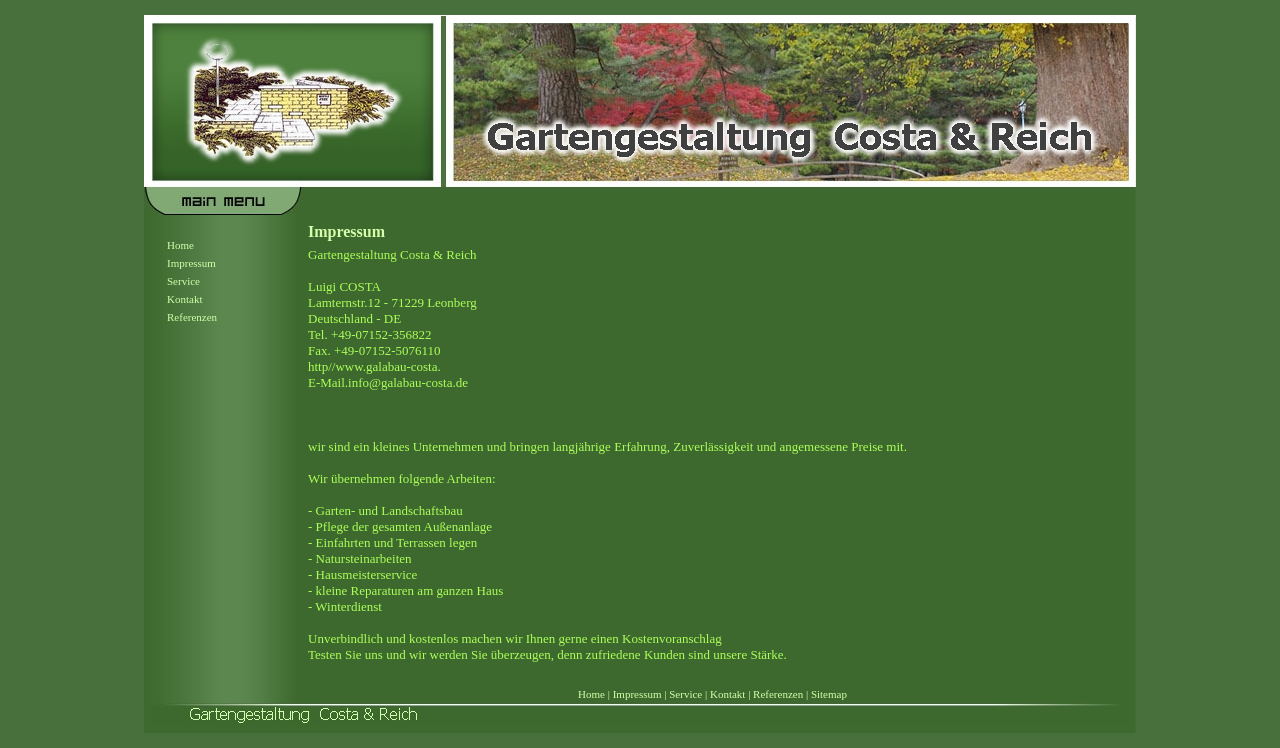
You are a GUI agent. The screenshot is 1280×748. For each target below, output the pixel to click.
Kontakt (184, 299)
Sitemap (829, 694)
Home (180, 245)
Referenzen (192, 317)
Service (183, 281)
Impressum (191, 263)
